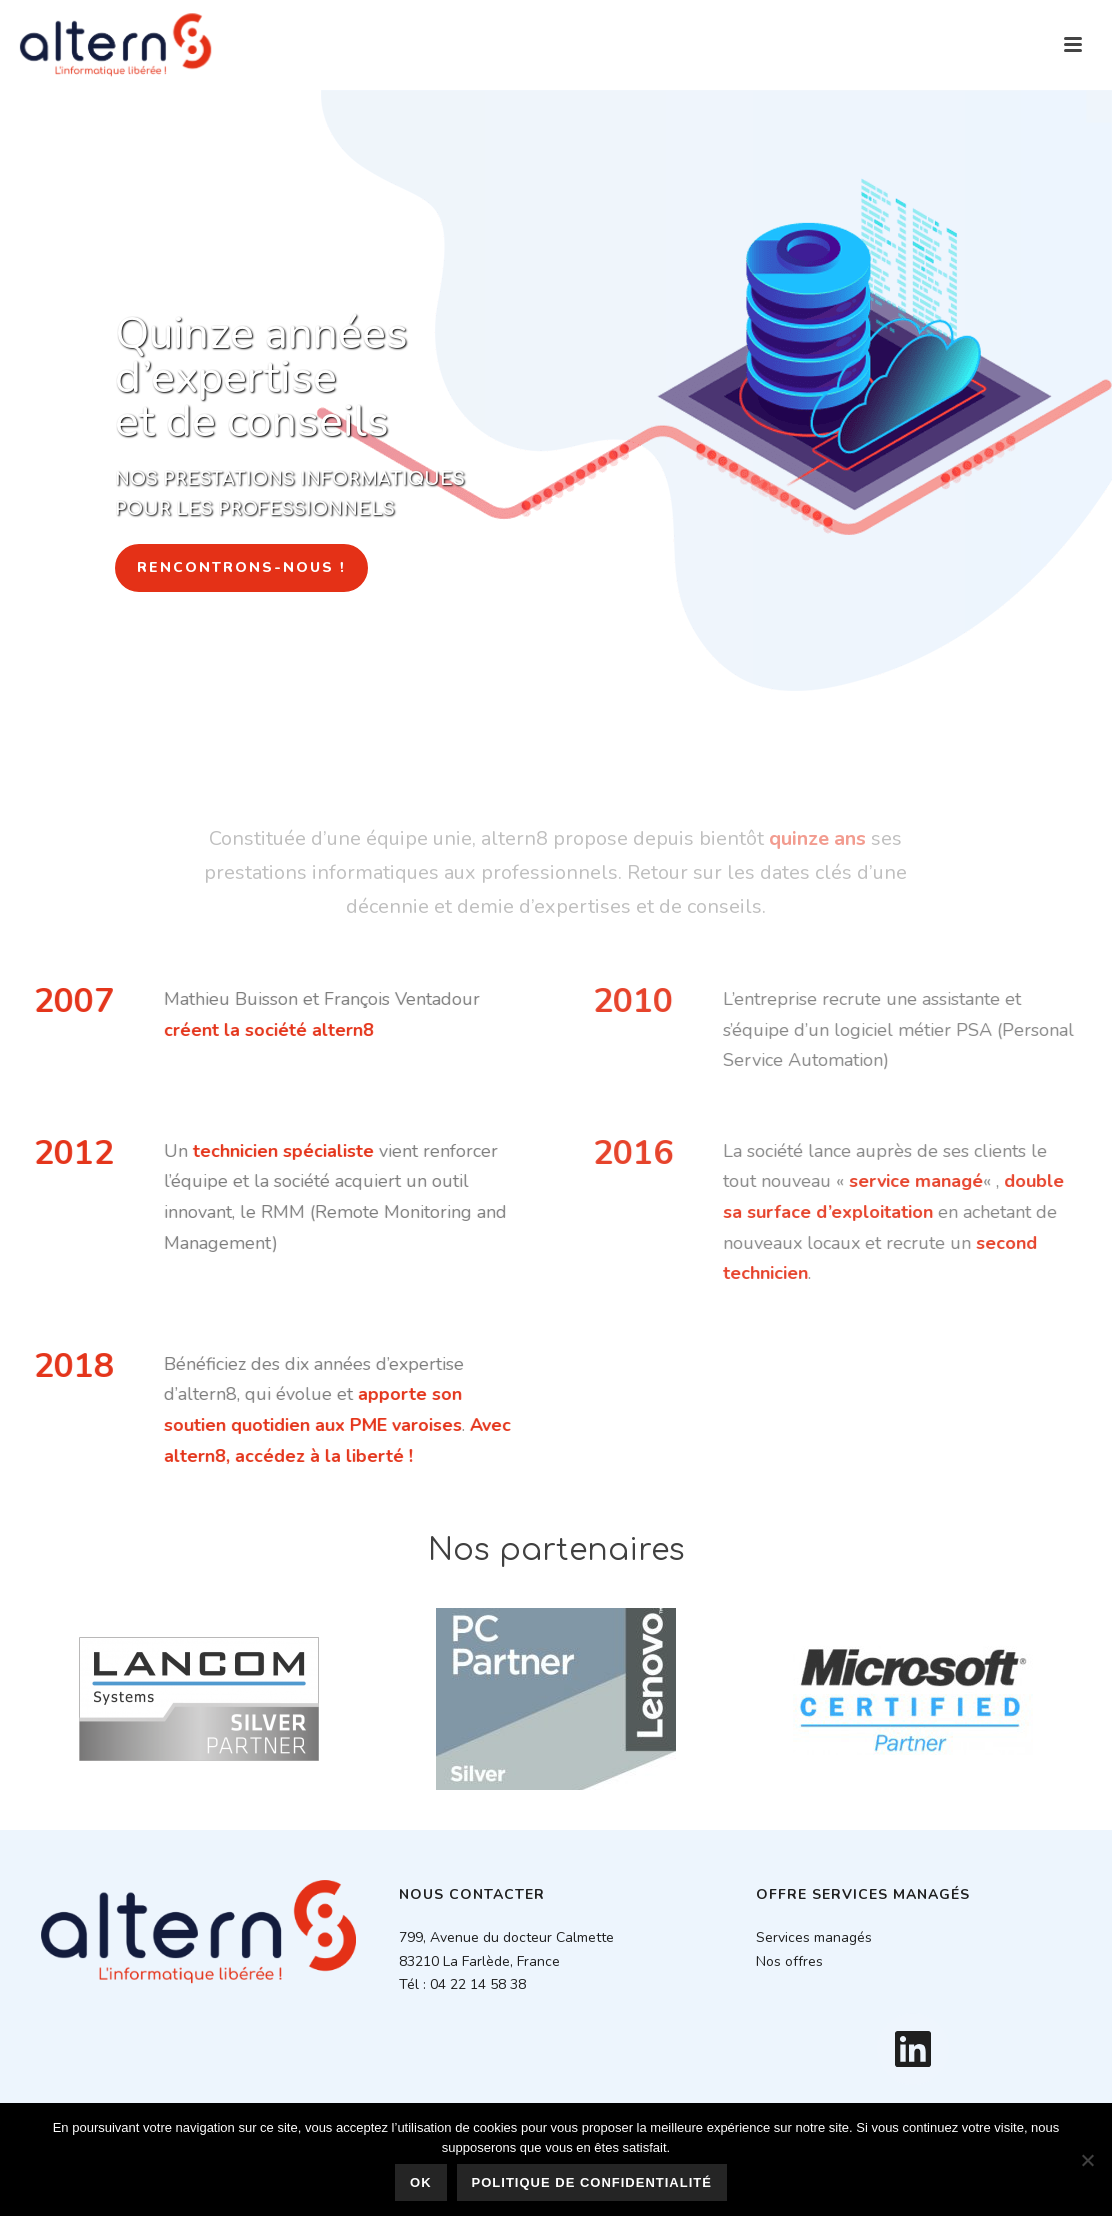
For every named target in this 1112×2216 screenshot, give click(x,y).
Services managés (814, 1937)
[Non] (1087, 2160)
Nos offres (789, 1961)
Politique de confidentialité (592, 2182)
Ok (421, 2182)
